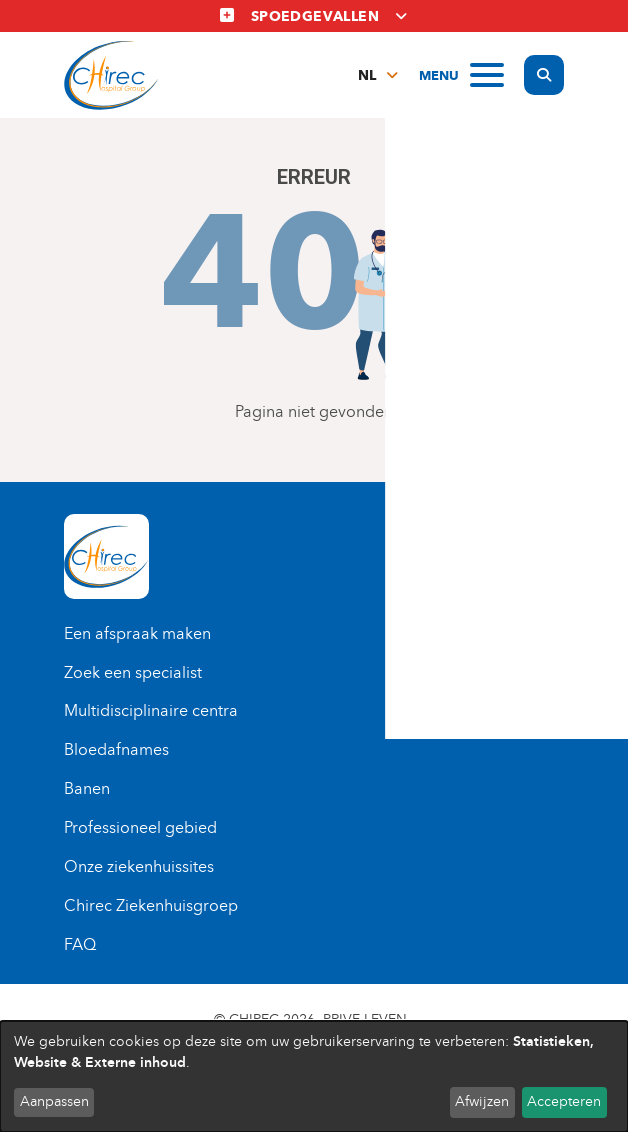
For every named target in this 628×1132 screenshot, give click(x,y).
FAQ (80, 944)
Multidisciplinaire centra (151, 710)
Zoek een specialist (133, 672)
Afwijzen (482, 1101)
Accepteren (564, 1101)
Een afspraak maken (137, 633)
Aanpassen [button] (54, 1101)
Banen (87, 788)
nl (367, 75)
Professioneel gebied (140, 827)
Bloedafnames (116, 749)
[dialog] (314, 1076)
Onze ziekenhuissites (139, 866)
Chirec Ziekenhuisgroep (151, 905)
